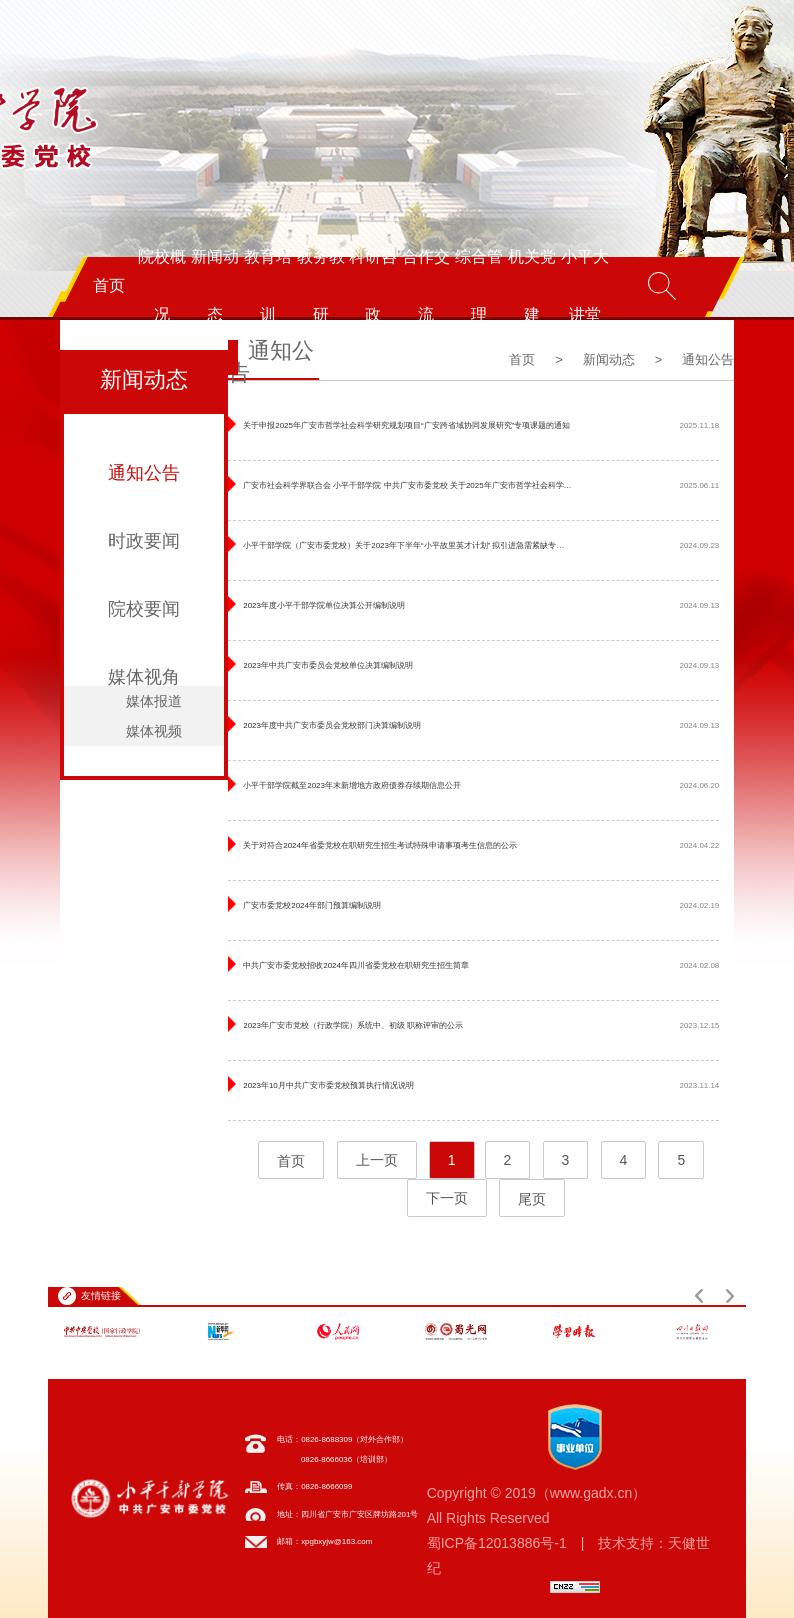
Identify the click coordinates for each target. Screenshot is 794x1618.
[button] (699, 1296)
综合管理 (479, 285)
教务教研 (321, 285)
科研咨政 (373, 285)
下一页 (447, 1199)
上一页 (377, 1161)
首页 (109, 285)
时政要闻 (144, 541)
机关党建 (532, 285)
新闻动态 (215, 285)
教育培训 (268, 285)
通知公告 (144, 473)
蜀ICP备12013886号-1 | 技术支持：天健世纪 (569, 1555)
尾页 (532, 1199)
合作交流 (426, 285)
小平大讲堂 (585, 285)
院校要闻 (144, 609)
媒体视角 (144, 677)
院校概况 (162, 285)
